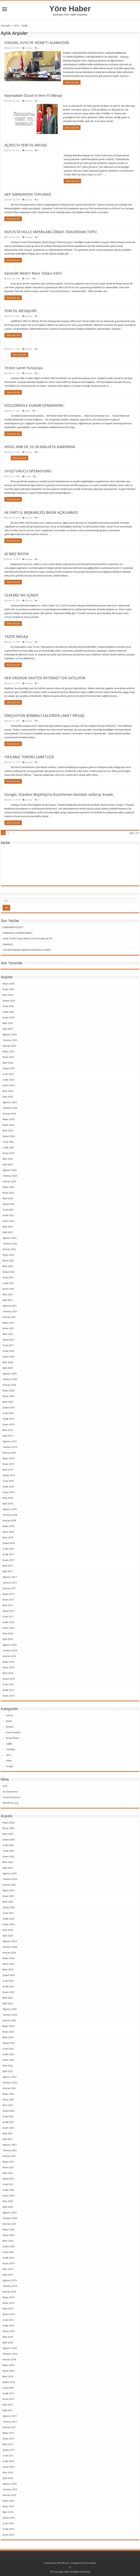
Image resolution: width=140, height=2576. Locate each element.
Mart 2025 (8, 1062)
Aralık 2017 (8, 1554)
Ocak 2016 (8, 1684)
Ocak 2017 (8, 1616)
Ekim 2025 (8, 1022)
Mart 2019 (8, 1469)
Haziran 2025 (9, 1045)
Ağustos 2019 (10, 1441)
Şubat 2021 (9, 1339)
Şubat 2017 (9, 1610)
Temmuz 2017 (10, 1582)
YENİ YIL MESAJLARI (20, 310)
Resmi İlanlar (12, 1737)
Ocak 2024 (8, 1141)
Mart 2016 (8, 1672)
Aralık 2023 (8, 1147)
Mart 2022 (8, 1265)
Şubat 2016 (9, 1678)
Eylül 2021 (8, 1299)
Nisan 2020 (8, 1395)
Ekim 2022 (8, 1226)
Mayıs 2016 (8, 1661)
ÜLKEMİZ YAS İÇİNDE (21, 595)
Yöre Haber (70, 8)
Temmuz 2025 (10, 1039)
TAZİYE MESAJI (16, 636)
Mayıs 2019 (8, 1458)
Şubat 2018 (9, 1542)
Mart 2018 (8, 1537)
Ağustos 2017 (10, 1576)
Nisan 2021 (8, 1328)
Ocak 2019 (8, 1480)
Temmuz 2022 (10, 1243)
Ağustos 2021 (10, 1305)
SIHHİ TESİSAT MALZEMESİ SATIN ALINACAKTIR (27, 938)
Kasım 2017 (8, 1559)
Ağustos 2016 (10, 1644)
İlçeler (9, 1720)
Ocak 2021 (8, 1345)
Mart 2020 (8, 1401)
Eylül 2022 (8, 1232)
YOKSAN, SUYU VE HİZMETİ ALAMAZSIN (36, 42)
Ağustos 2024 (10, 1102)
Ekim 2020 (8, 1362)
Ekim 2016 (8, 1633)
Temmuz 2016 (10, 1650)
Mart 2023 (8, 1198)
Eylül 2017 (8, 1571)
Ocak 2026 (8, 1006)
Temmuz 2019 (10, 1446)
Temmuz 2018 (10, 1514)
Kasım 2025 (8, 1017)
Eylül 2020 (8, 1367)
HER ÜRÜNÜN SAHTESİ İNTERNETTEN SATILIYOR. (45, 677)
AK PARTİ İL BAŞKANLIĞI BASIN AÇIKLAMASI (41, 512)
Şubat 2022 (9, 1271)
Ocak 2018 (8, 1548)
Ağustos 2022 (10, 1237)
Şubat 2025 (9, 1068)
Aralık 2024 (8, 1079)
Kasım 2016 (8, 1627)
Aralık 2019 (8, 1418)
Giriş (5, 1785)
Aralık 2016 (8, 1622)
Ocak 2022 (8, 1277)
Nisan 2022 (8, 1260)
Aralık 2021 (8, 1282)
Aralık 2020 (8, 1350)
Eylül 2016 (8, 1638)
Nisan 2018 (8, 1531)
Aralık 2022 (8, 1215)
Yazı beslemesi (10, 1791)
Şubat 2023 (9, 1203)
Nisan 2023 (8, 1192)
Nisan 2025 (8, 1056)
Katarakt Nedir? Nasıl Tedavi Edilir (33, 273)
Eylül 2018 (8, 1503)
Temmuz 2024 (10, 1107)
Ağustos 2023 (10, 1169)
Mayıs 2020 (8, 1390)
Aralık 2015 (8, 1689)
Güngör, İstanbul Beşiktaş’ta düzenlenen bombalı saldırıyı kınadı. (59, 794)
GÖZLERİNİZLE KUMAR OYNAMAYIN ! (34, 405)
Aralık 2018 (8, 1486)
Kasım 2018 (8, 1492)
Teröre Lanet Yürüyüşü (23, 367)
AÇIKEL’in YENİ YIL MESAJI (25, 145)
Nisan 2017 (8, 1599)
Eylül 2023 (8, 1164)
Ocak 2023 (8, 1209)
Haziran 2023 (9, 1181)
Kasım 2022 (8, 1220)
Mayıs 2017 (8, 1593)
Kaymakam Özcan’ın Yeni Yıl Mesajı (33, 95)
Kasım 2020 (8, 1356)
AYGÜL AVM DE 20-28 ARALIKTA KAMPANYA (39, 446)
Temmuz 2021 (10, 1311)
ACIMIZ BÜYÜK (16, 553)
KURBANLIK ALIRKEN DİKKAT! (18, 932)
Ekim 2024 (8, 1090)
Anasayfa (5, 25)
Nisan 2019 (8, 1463)
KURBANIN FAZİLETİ (13, 927)
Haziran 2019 (9, 1452)
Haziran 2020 (9, 1384)
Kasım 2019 (8, 1424)
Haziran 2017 (9, 1588)
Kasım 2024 (8, 1085)
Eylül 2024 (8, 1096)
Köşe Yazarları (13, 1732)
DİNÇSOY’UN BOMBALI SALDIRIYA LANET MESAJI (44, 715)
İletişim (9, 1726)
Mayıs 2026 (8, 983)
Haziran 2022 (9, 1249)
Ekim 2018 (8, 1497)
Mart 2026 (8, 994)
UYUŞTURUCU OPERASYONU (28, 471)
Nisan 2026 (8, 989)
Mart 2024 (8, 1130)
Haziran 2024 (9, 1113)
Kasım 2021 (8, 1288)
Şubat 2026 (9, 1000)
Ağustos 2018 (10, 1508)
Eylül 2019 (8, 1435)
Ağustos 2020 (10, 1373)
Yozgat (28, 476)
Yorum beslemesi (11, 1797)
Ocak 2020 (8, 1412)
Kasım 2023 (8, 1152)
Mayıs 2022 (8, 1254)
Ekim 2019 (8, 1429)
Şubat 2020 (9, 1407)
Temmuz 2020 (10, 1379)
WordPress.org (10, 1802)
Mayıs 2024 (8, 1119)
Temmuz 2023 (10, 1175)
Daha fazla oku (72, 82)
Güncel (9, 1715)
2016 (16, 25)
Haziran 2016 (9, 1655)
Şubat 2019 (9, 1475)
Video (9, 1760)
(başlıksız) (8, 944)
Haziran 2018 (9, 1520)
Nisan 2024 (8, 1124)
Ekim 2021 (8, 1294)
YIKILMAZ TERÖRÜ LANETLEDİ (29, 756)
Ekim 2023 (8, 1158)
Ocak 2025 (8, 1073)
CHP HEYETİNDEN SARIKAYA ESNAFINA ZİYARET (27, 949)
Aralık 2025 (8, 1011)
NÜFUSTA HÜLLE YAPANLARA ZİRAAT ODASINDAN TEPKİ (50, 231)
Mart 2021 (8, 1333)
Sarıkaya (28, 48)
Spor (8, 1754)
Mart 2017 (8, 1605)
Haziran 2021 (9, 1316)
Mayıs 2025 (8, 1051)
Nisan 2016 (8, 1667)
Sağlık (27, 278)
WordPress (63, 2562)
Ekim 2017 (8, 1565)
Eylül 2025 (8, 1028)
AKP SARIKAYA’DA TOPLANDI (27, 194)
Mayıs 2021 (8, 1322)
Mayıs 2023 (8, 1186)
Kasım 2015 (8, 1695)
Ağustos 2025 (10, 1034)
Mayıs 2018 (8, 1525)
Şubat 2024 (9, 1135)
